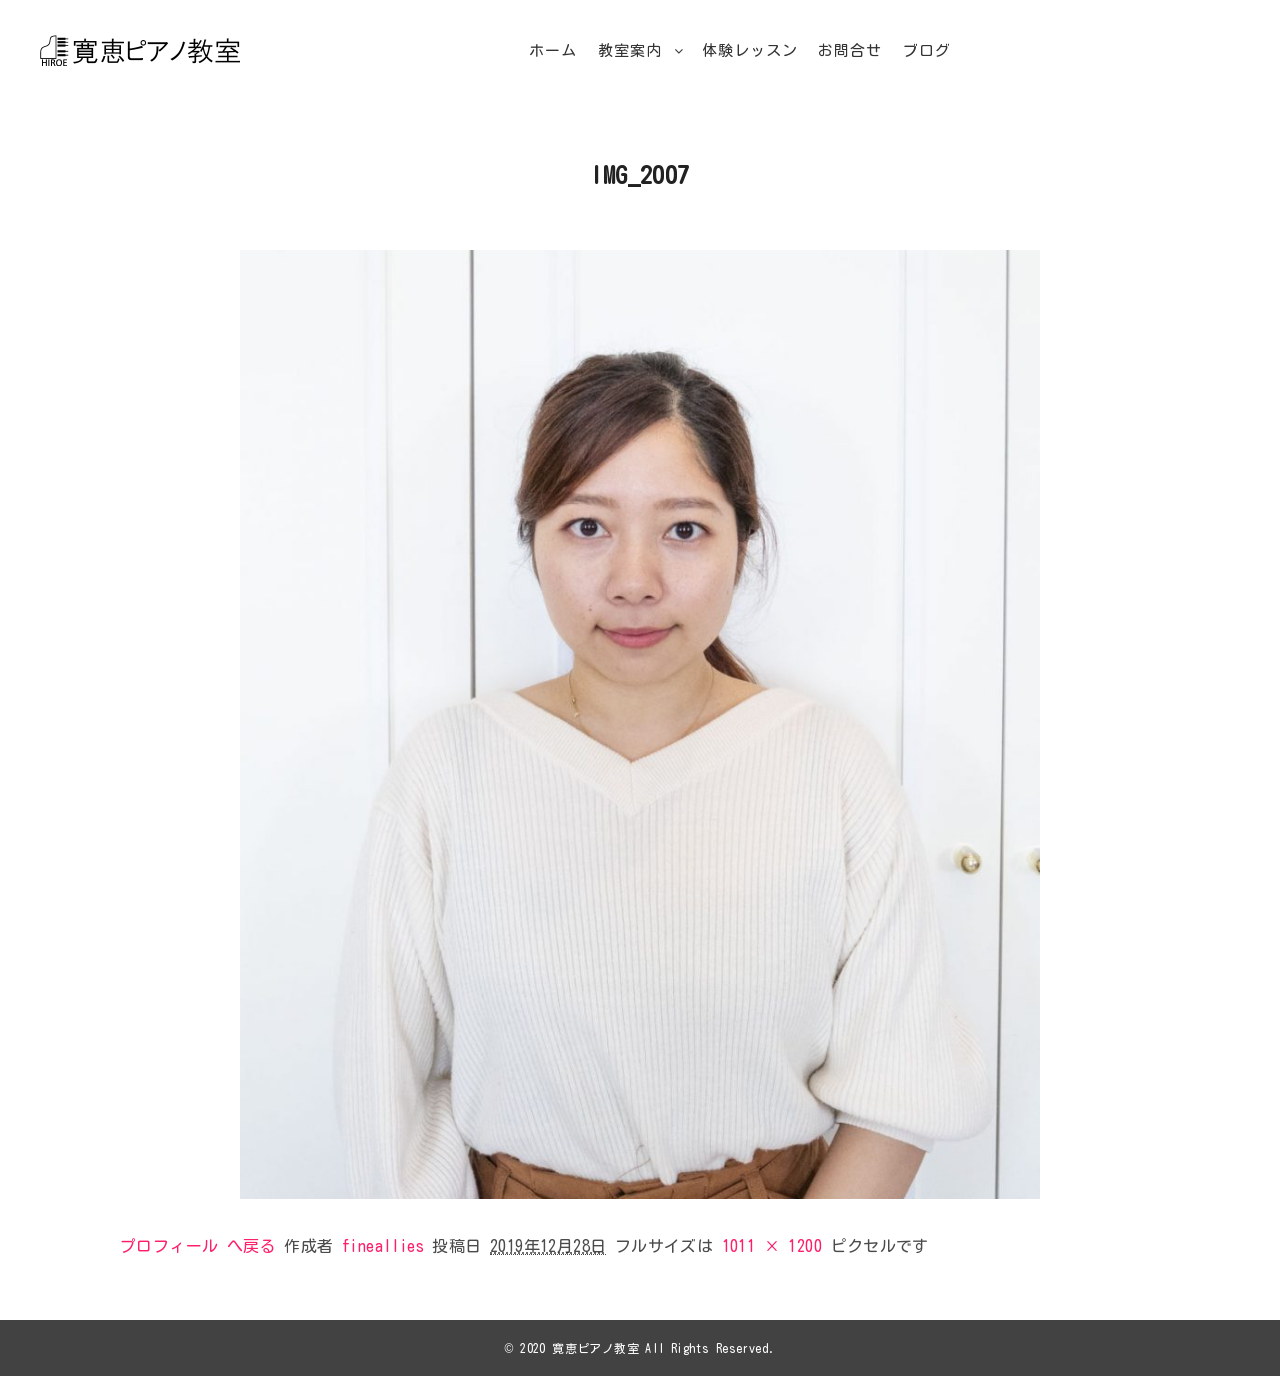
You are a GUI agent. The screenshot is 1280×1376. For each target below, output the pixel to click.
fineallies (383, 1246)
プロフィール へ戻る (198, 1246)
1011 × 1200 (772, 1246)
